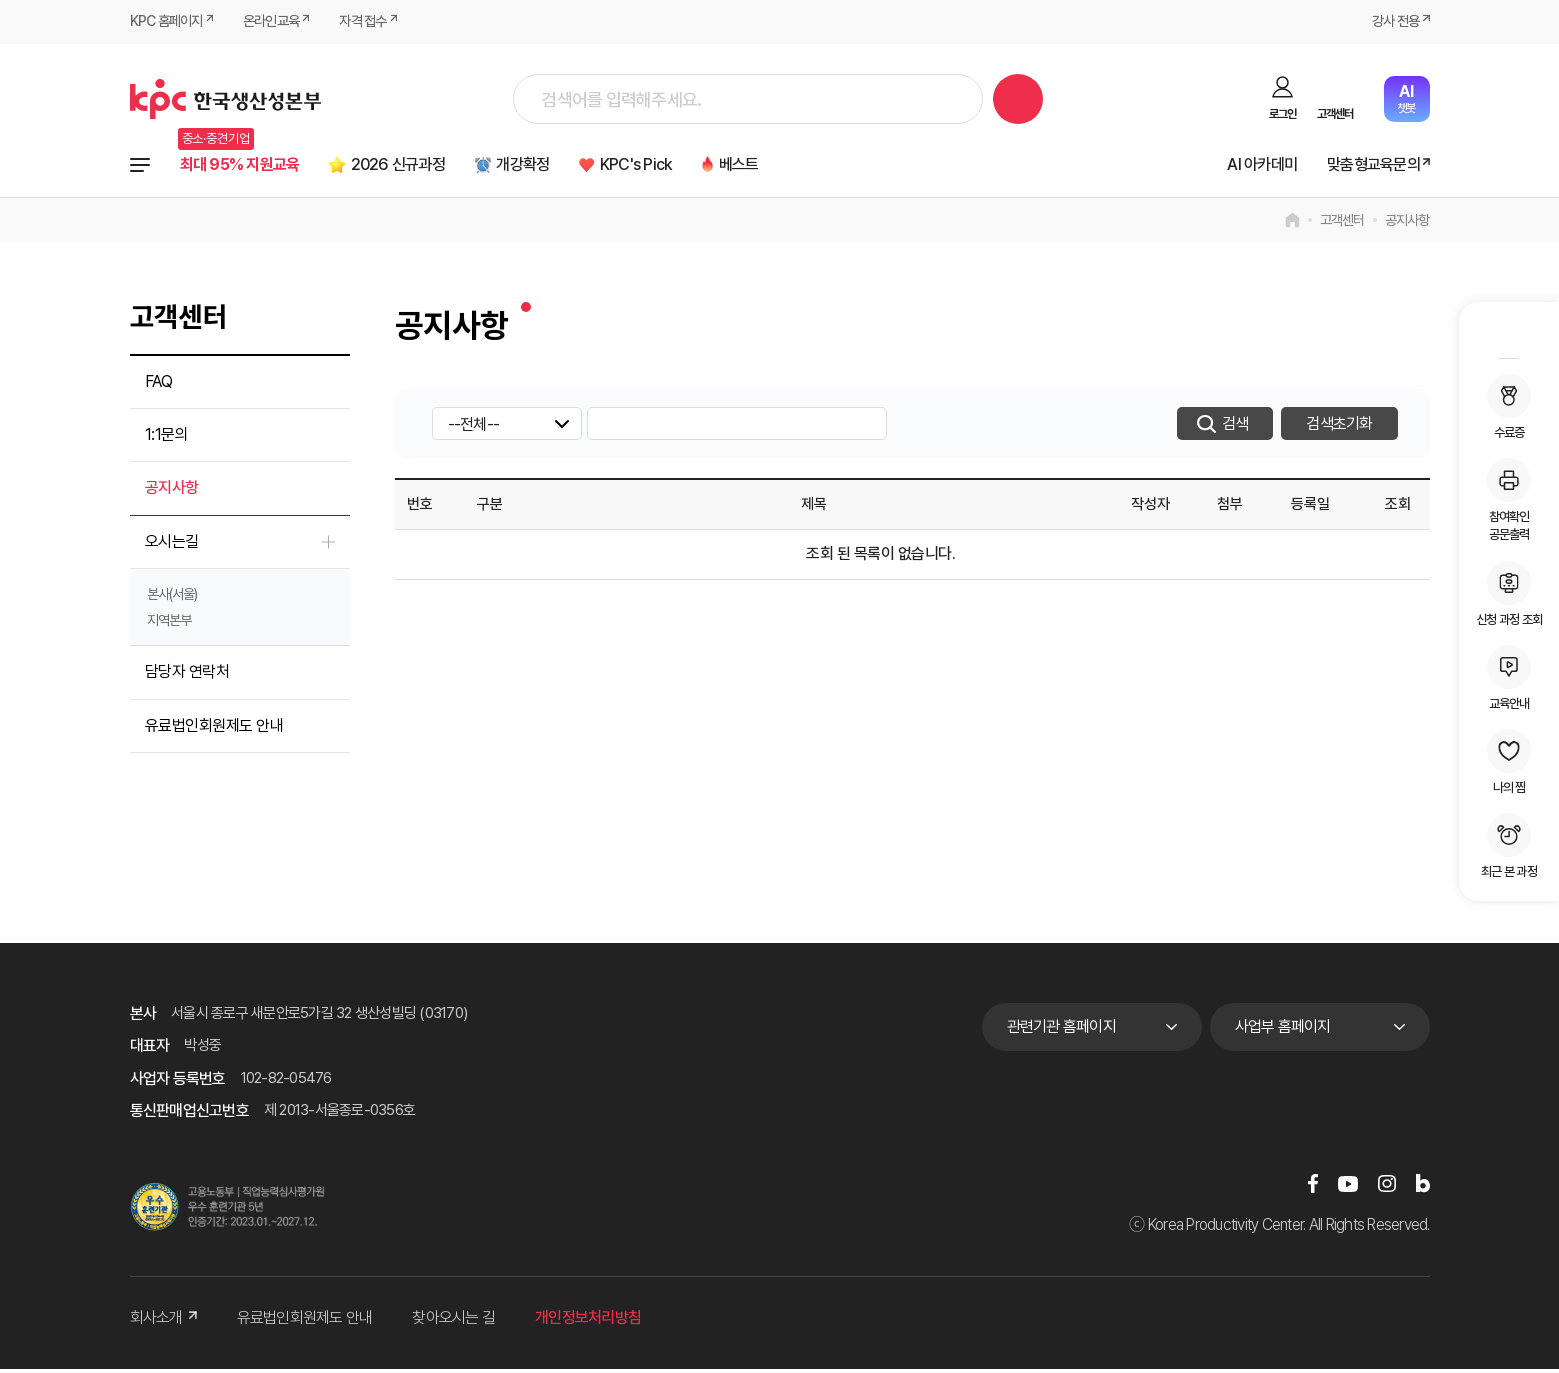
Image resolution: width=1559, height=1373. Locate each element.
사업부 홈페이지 (1283, 1030)
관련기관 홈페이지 (1061, 1030)
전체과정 (140, 167)
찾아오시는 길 (453, 1321)
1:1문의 (167, 438)
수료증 (1509, 407)
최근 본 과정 (1509, 846)
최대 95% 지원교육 (249, 166)
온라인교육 (280, 22)
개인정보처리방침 (588, 1321)
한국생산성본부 (225, 99)
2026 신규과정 (427, 166)
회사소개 (163, 1321)
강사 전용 (1392, 22)
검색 (1018, 99)
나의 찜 (1509, 762)
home (1292, 224)
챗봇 (1406, 98)
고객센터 (1335, 114)
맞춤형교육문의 (1365, 166)
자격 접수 (378, 22)
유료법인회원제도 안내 (214, 729)
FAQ (159, 385)
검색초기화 (1339, 427)
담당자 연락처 (187, 675)
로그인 (1283, 114)
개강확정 (567, 166)
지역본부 (169, 624)
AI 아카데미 (1241, 166)
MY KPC (1509, 333)
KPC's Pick (694, 166)
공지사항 (1407, 224)
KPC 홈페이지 (169, 22)
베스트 (808, 166)
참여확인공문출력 (1509, 500)
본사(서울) (172, 598)
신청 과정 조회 (1509, 594)
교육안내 (1509, 678)
